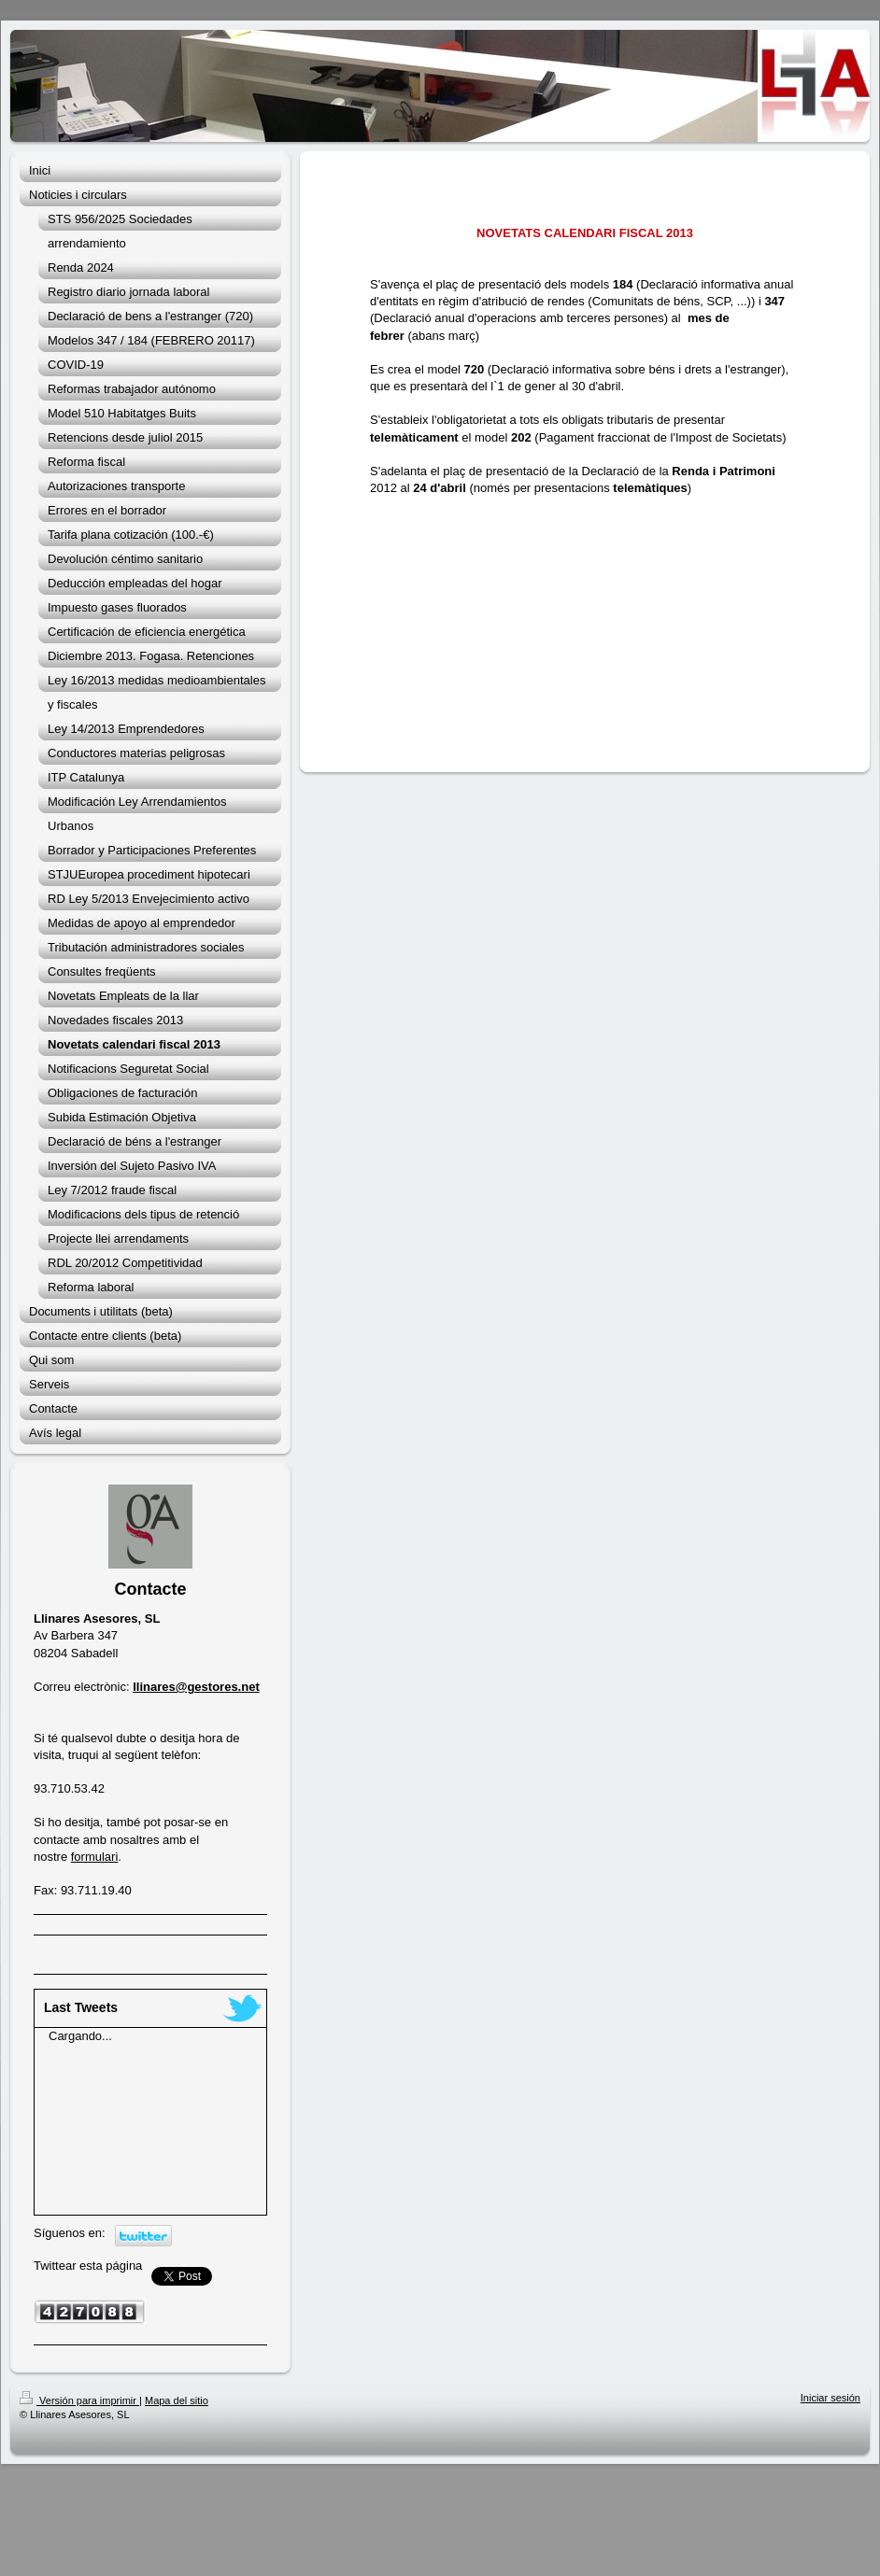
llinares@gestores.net (196, 1687)
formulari (95, 1857)
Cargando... (80, 2036)
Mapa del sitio (176, 2400)
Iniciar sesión (830, 2397)
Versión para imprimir (79, 2400)
